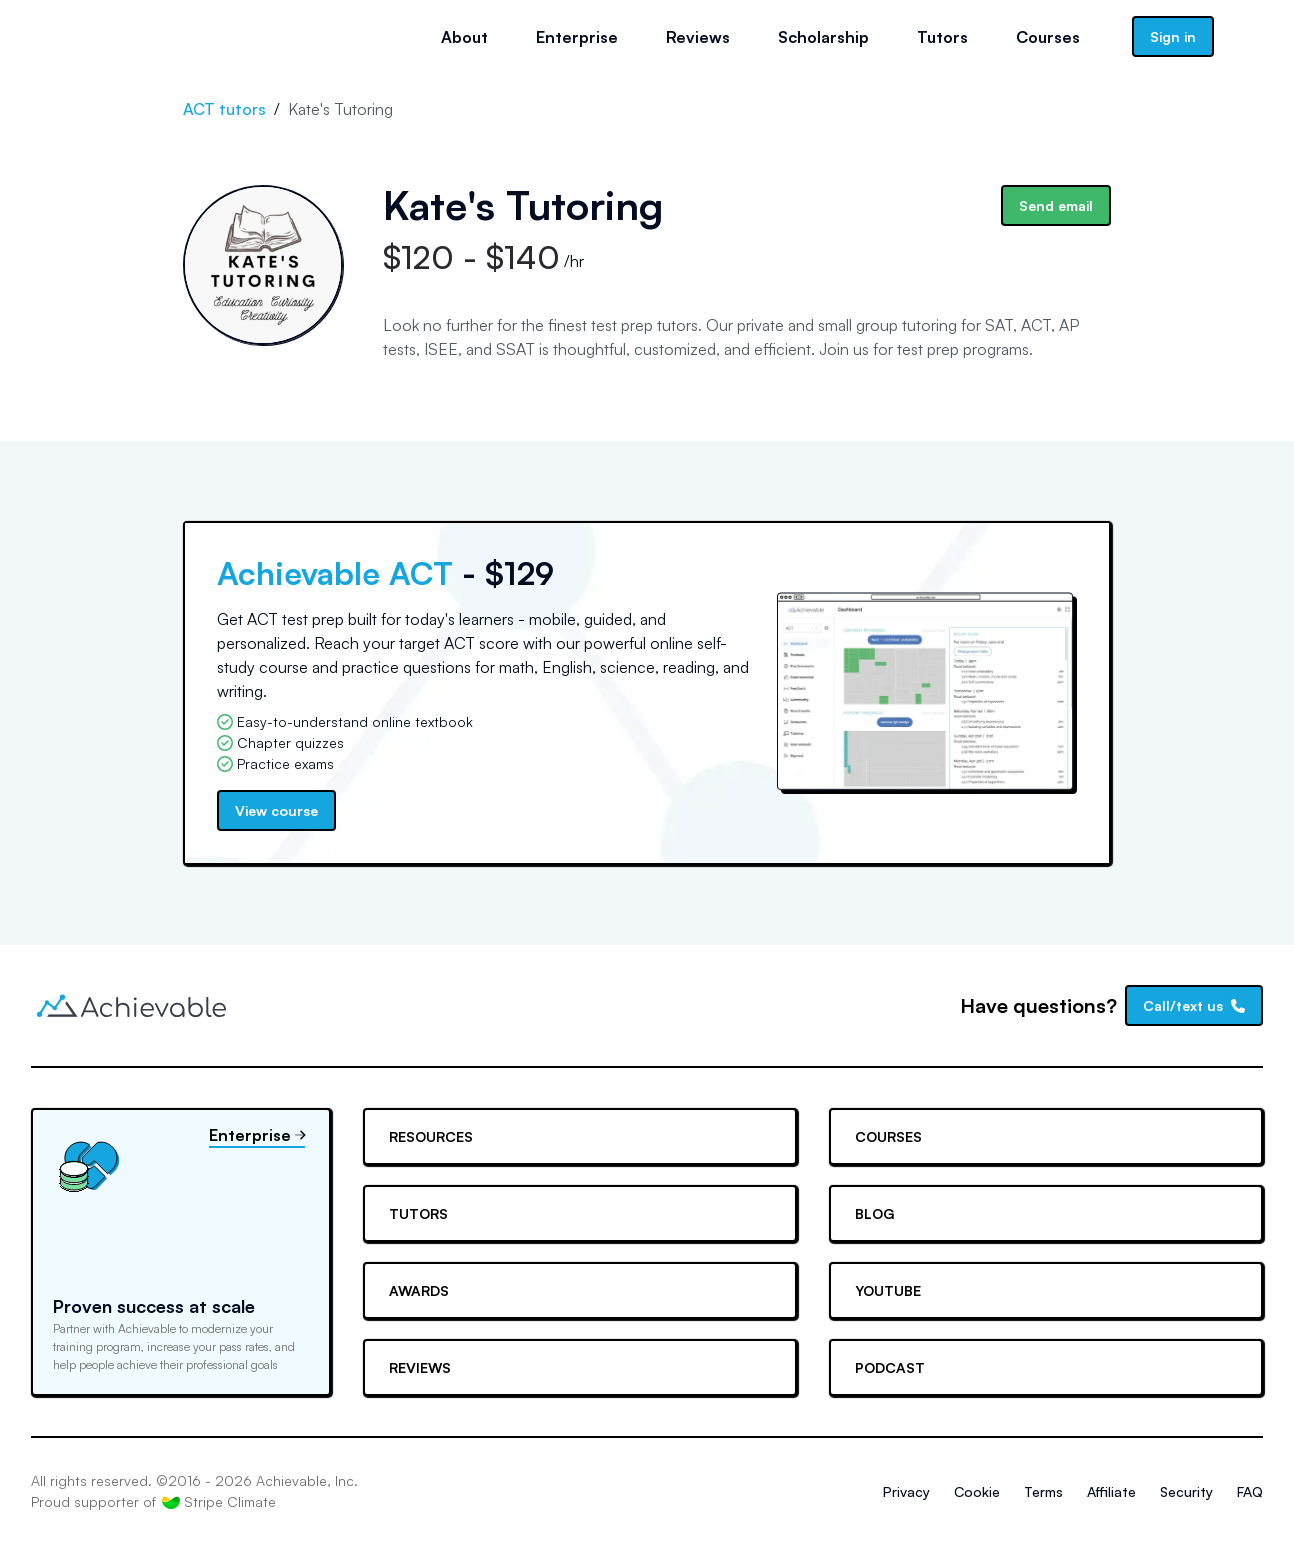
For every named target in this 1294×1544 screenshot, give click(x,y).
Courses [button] (1048, 37)
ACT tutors (224, 109)
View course (276, 810)
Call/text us (1194, 1005)
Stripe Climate (219, 1502)
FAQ (1250, 1491)
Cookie (977, 1491)
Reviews (698, 37)
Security (1186, 1491)
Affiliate (1111, 1491)
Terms (1043, 1491)
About (464, 37)
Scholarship (823, 37)
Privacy (906, 1491)
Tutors (942, 37)
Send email (1056, 205)
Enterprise (577, 37)
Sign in (1173, 36)
